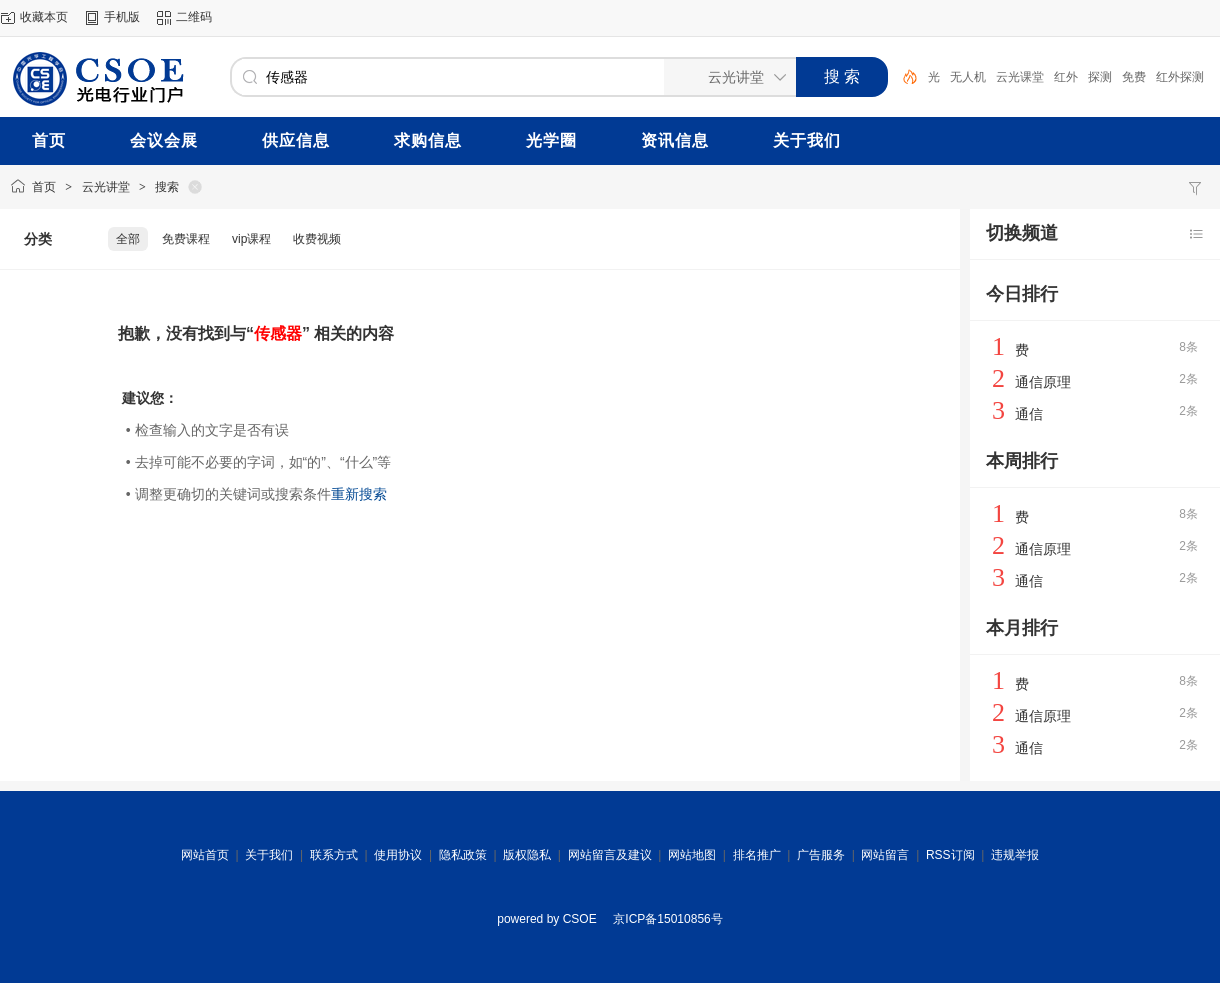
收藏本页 (44, 17)
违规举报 (1015, 855)
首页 (44, 187)
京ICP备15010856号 (667, 919)
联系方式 (334, 855)
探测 (1100, 77)
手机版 (122, 17)
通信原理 (1043, 382)
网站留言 (885, 855)
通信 (1029, 414)
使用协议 (398, 855)
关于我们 (269, 855)
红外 (1066, 77)
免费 (1134, 77)
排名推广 (757, 855)
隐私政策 (463, 855)
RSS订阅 (950, 855)
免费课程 (186, 239)
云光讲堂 (106, 187)
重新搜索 (359, 494)
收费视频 (317, 239)
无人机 (968, 77)
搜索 (167, 187)
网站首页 (205, 855)
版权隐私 (527, 855)
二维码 (194, 17)
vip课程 (251, 239)
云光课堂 (1020, 77)
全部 (128, 239)
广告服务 (821, 855)
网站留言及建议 (610, 855)
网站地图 (692, 855)
